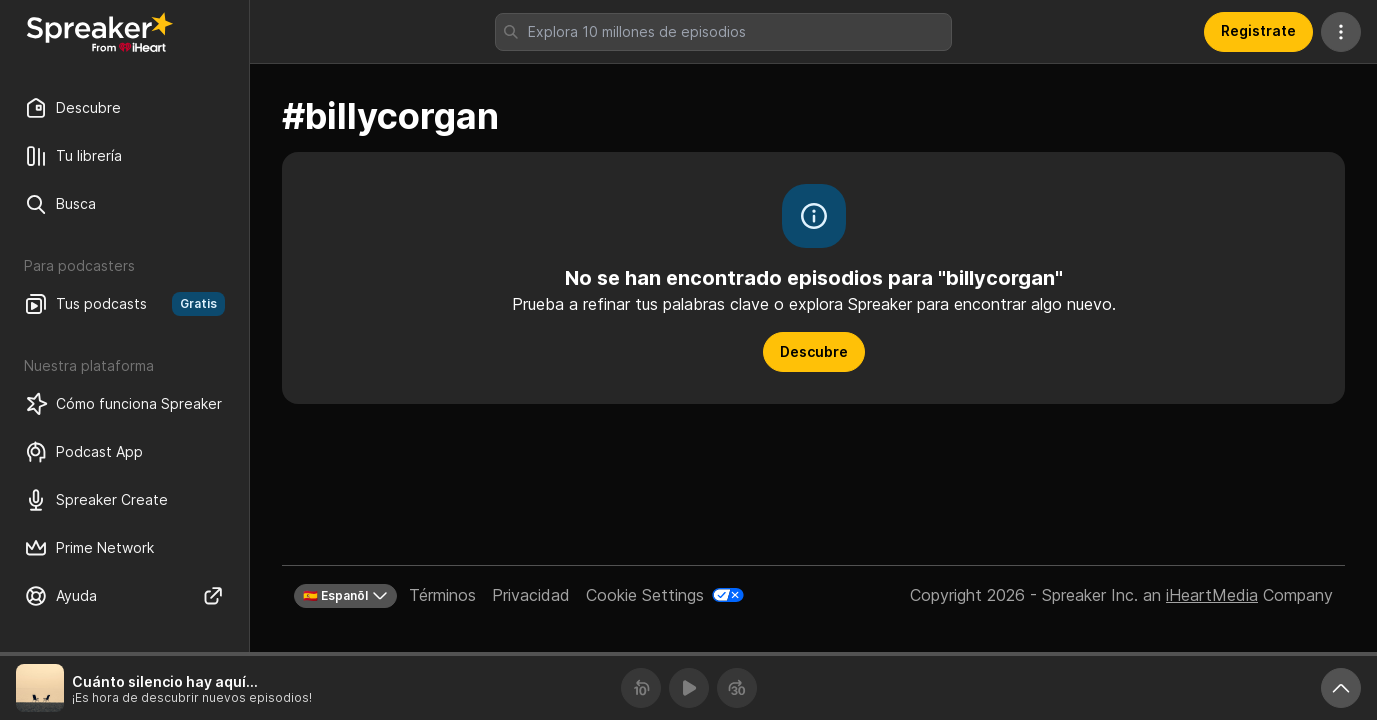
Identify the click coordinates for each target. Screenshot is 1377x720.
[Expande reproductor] (1341, 688)
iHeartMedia (1212, 595)
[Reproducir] (689, 688)
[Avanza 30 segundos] (737, 688)
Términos (442, 595)
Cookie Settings (645, 595)
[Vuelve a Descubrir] (100, 32)
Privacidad (531, 595)
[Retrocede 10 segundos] (641, 688)
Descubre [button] (814, 351)
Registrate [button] (1258, 30)
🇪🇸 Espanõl (345, 596)
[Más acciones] (1341, 32)
